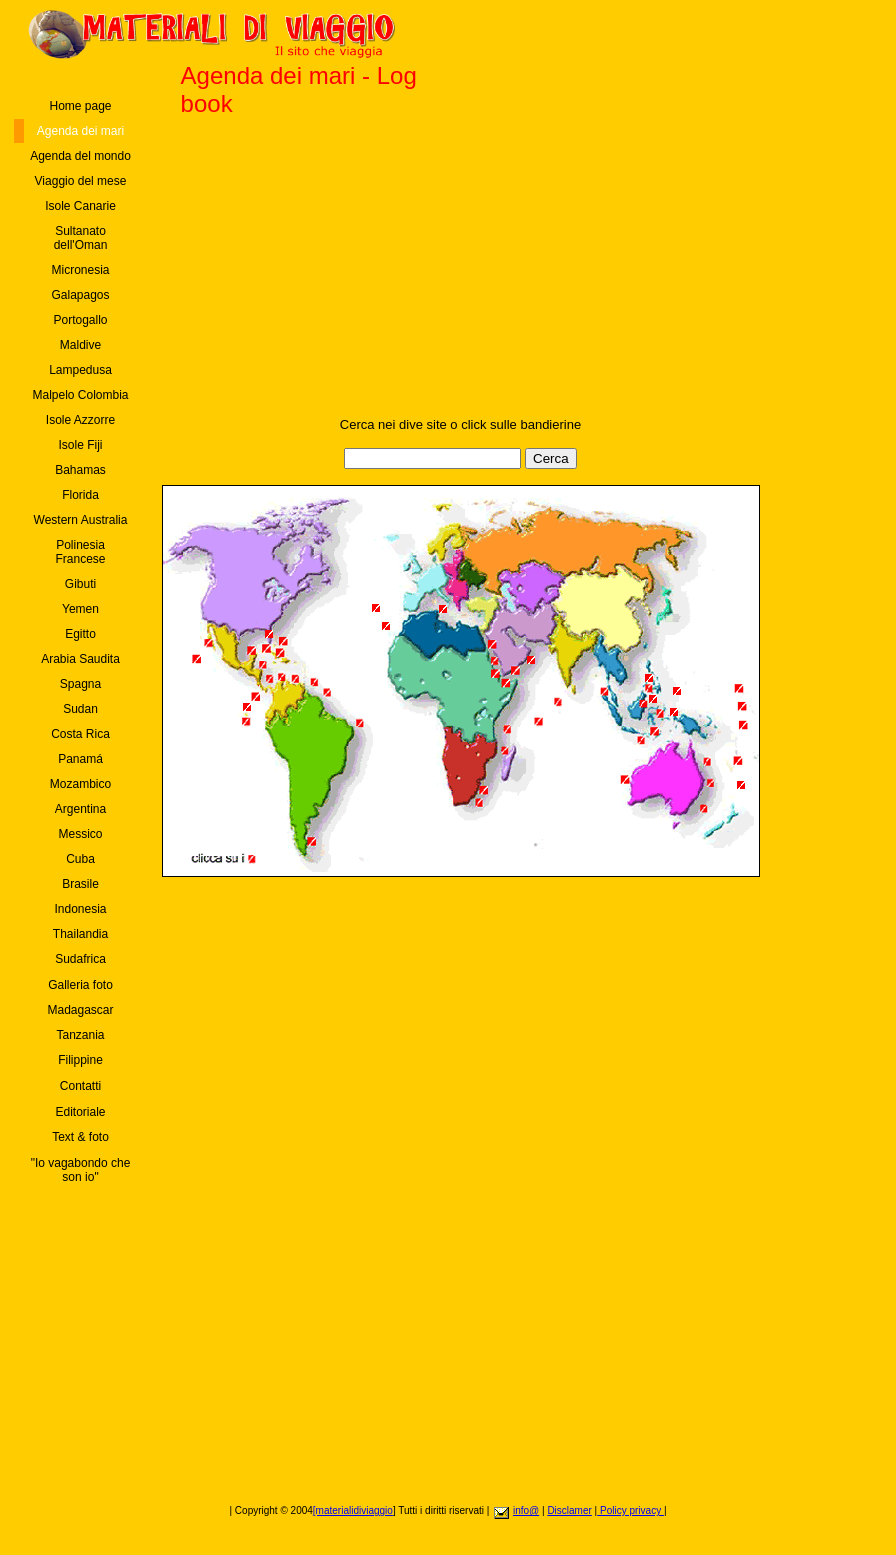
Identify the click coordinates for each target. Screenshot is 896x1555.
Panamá (80, 759)
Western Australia (81, 520)
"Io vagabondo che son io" (81, 1170)
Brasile (80, 884)
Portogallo (80, 320)
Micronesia (80, 270)
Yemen (80, 609)
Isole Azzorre (80, 420)
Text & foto (80, 1137)
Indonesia (80, 909)
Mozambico (80, 784)
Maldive (80, 345)
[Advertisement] (460, 277)
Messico (80, 834)
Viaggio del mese (81, 181)
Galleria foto (80, 985)
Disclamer (569, 1510)
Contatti (80, 1086)
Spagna (80, 684)
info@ (526, 1510)
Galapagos (80, 295)
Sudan (80, 709)
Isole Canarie (80, 206)
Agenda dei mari (80, 131)
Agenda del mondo (80, 156)
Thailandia (80, 934)
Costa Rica (80, 734)
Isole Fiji (80, 445)
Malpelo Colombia (80, 395)
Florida (80, 495)
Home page (80, 106)
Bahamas (80, 470)
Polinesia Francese (80, 552)
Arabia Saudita (80, 659)
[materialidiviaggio (353, 1510)
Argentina (80, 809)
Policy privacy (630, 1510)
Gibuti (80, 584)
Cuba (80, 859)
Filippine (80, 1060)
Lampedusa (80, 370)
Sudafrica (80, 959)
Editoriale (80, 1112)
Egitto (80, 634)
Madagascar (80, 1010)
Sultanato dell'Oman (81, 238)
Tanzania (80, 1035)
